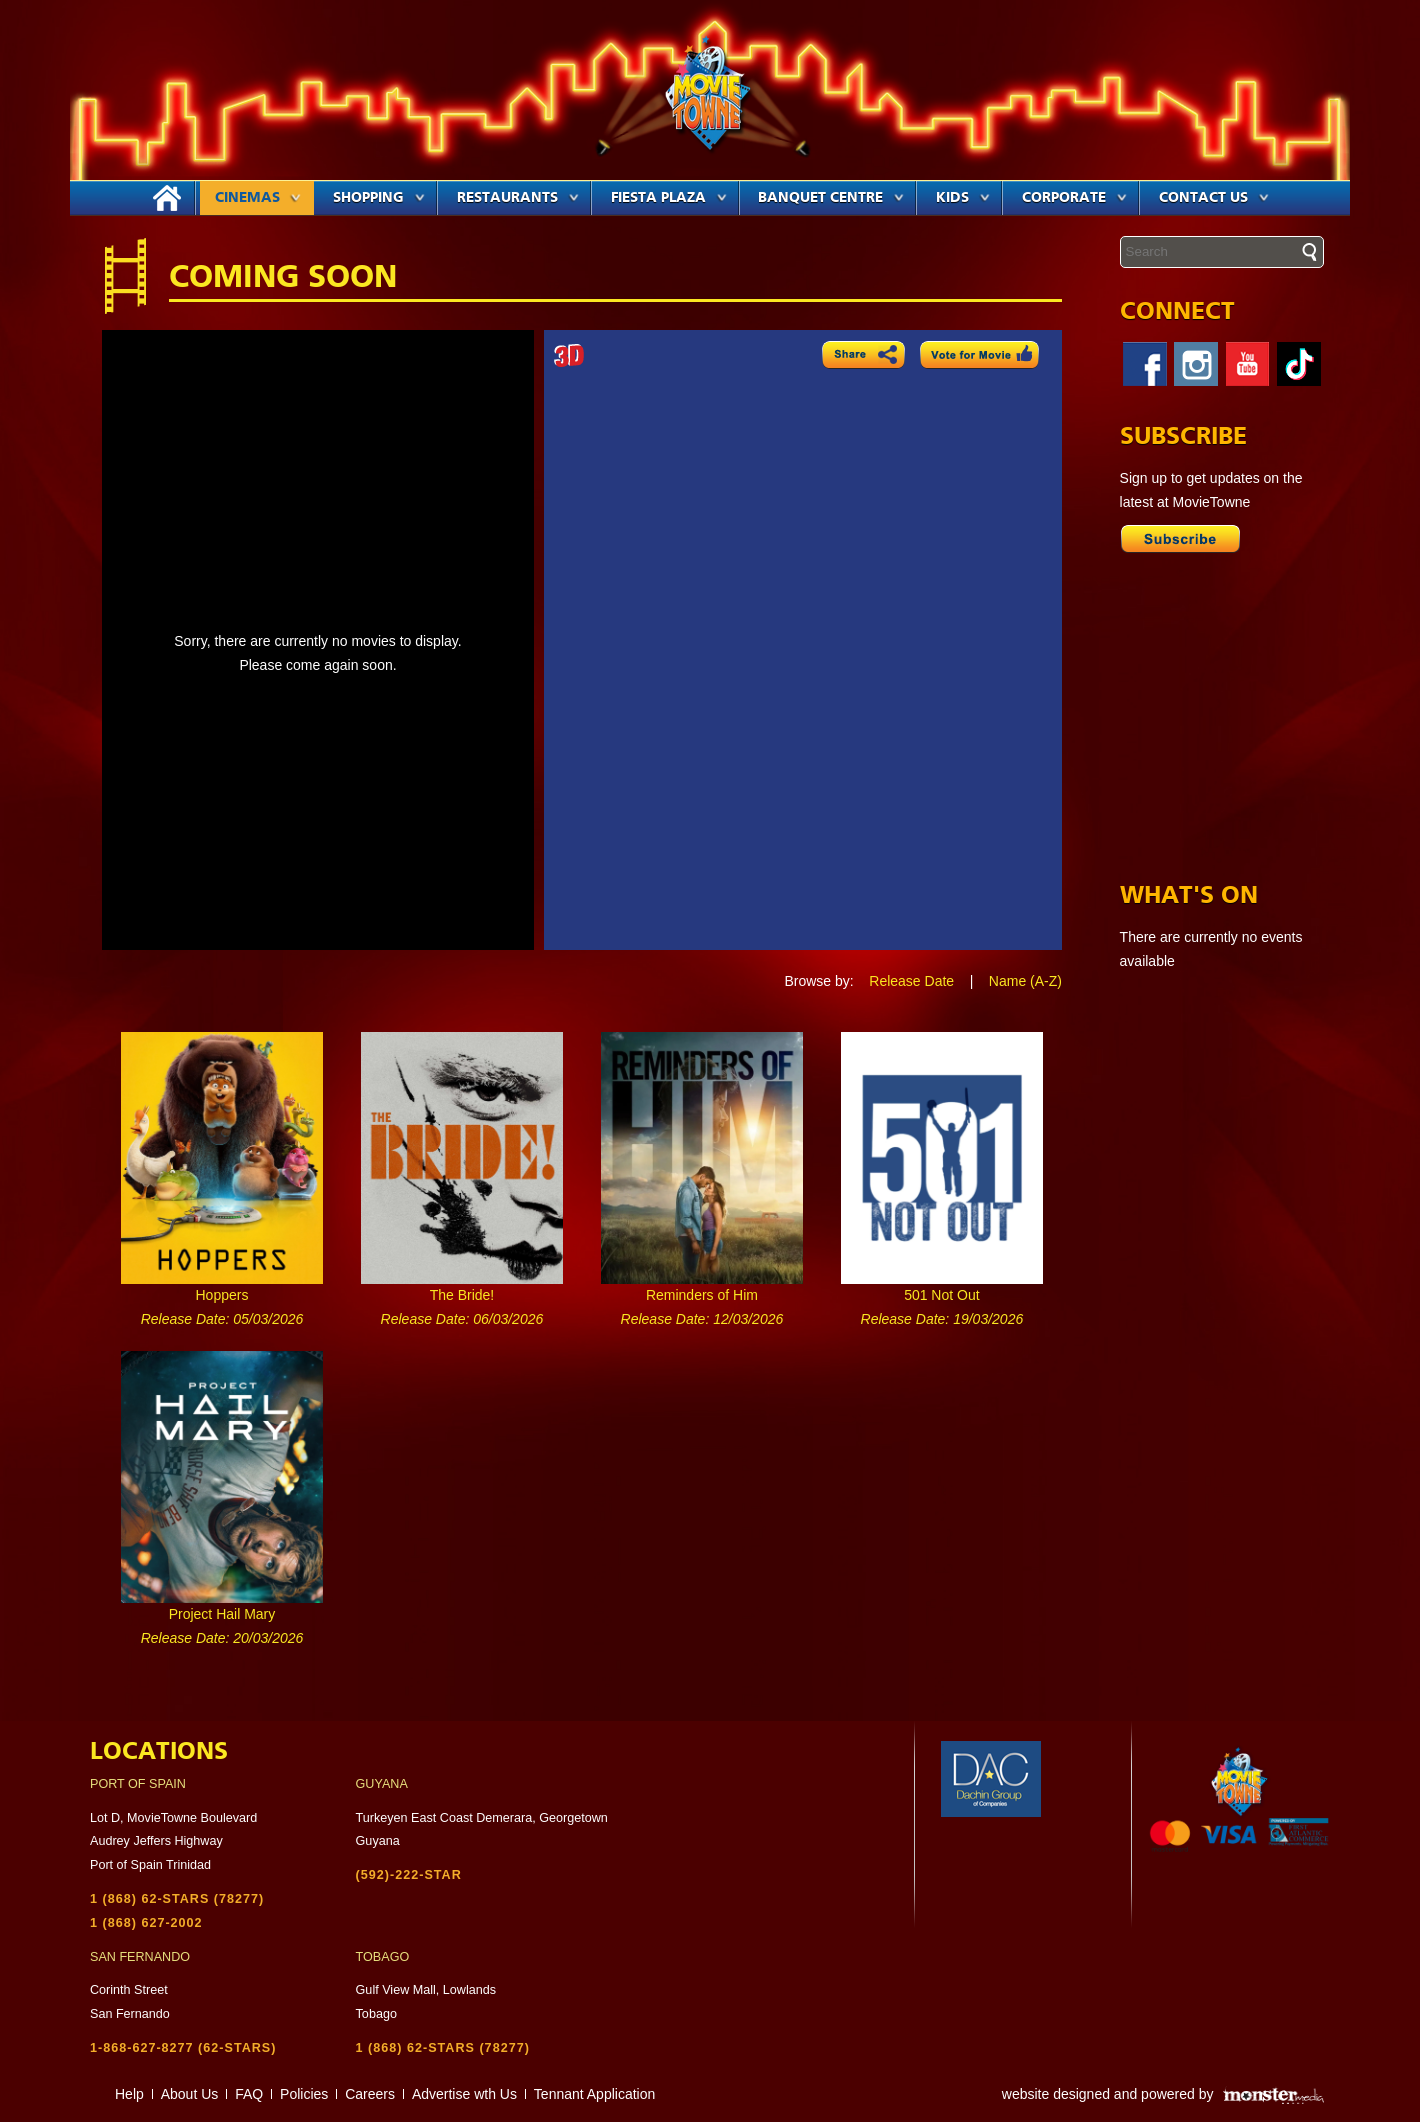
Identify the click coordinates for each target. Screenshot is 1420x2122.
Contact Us (1214, 198)
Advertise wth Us (464, 2094)
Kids (963, 198)
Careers (370, 2094)
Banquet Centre (831, 198)
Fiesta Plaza (669, 198)
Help (129, 2094)
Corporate (1074, 198)
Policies (304, 2094)
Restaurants (518, 198)
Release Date (911, 981)
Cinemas (258, 198)
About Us (190, 2094)
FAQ (249, 2094)
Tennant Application (594, 2094)
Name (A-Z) (1025, 981)
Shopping (379, 198)
